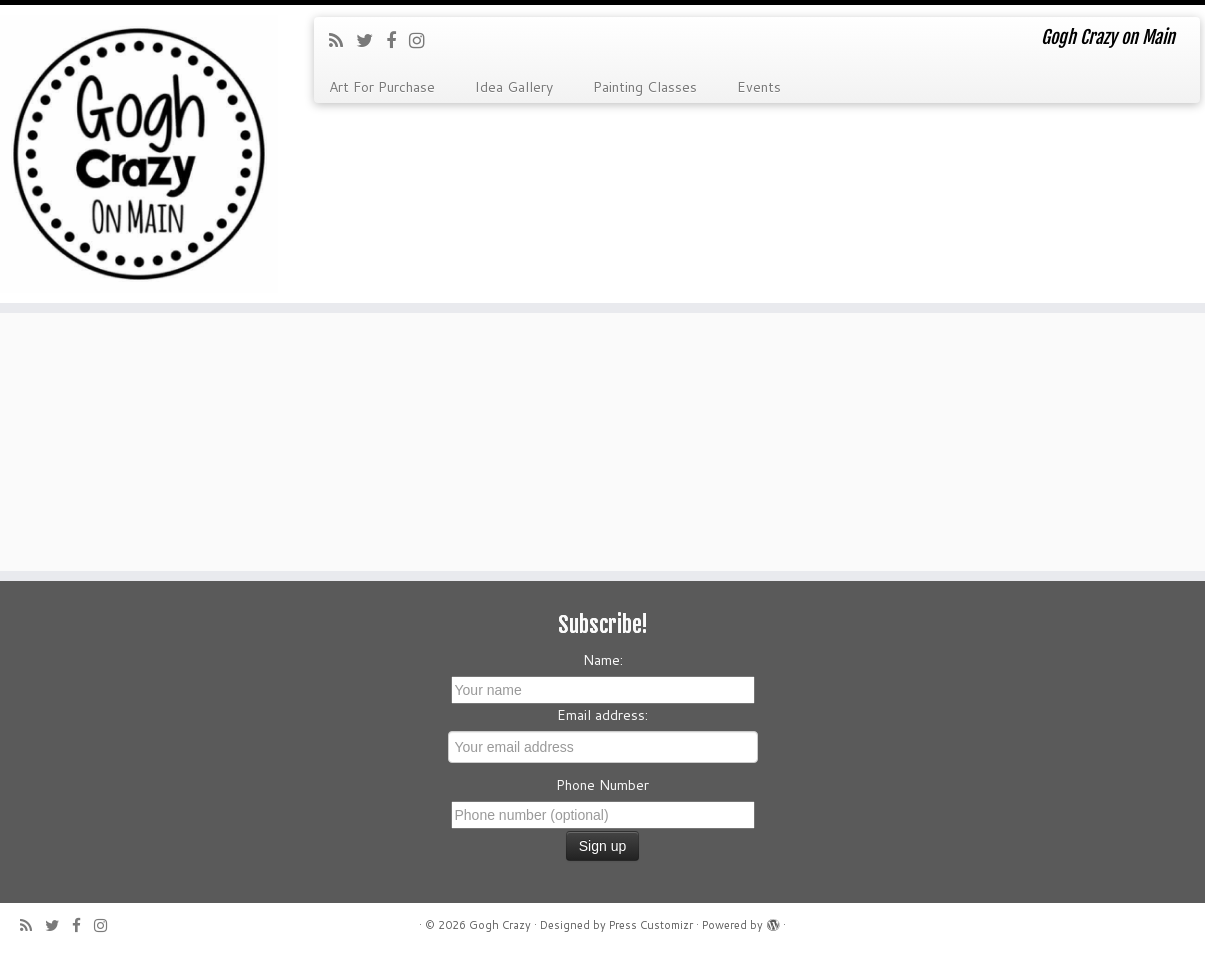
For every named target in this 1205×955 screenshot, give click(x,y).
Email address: (602, 715)
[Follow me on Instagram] (423, 40)
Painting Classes (645, 87)
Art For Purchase (382, 87)
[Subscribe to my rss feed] (342, 40)
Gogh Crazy (500, 925)
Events (759, 87)
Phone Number (602, 785)
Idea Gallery (514, 87)
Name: (603, 660)
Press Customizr (651, 925)
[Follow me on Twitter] (371, 40)
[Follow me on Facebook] (397, 40)
